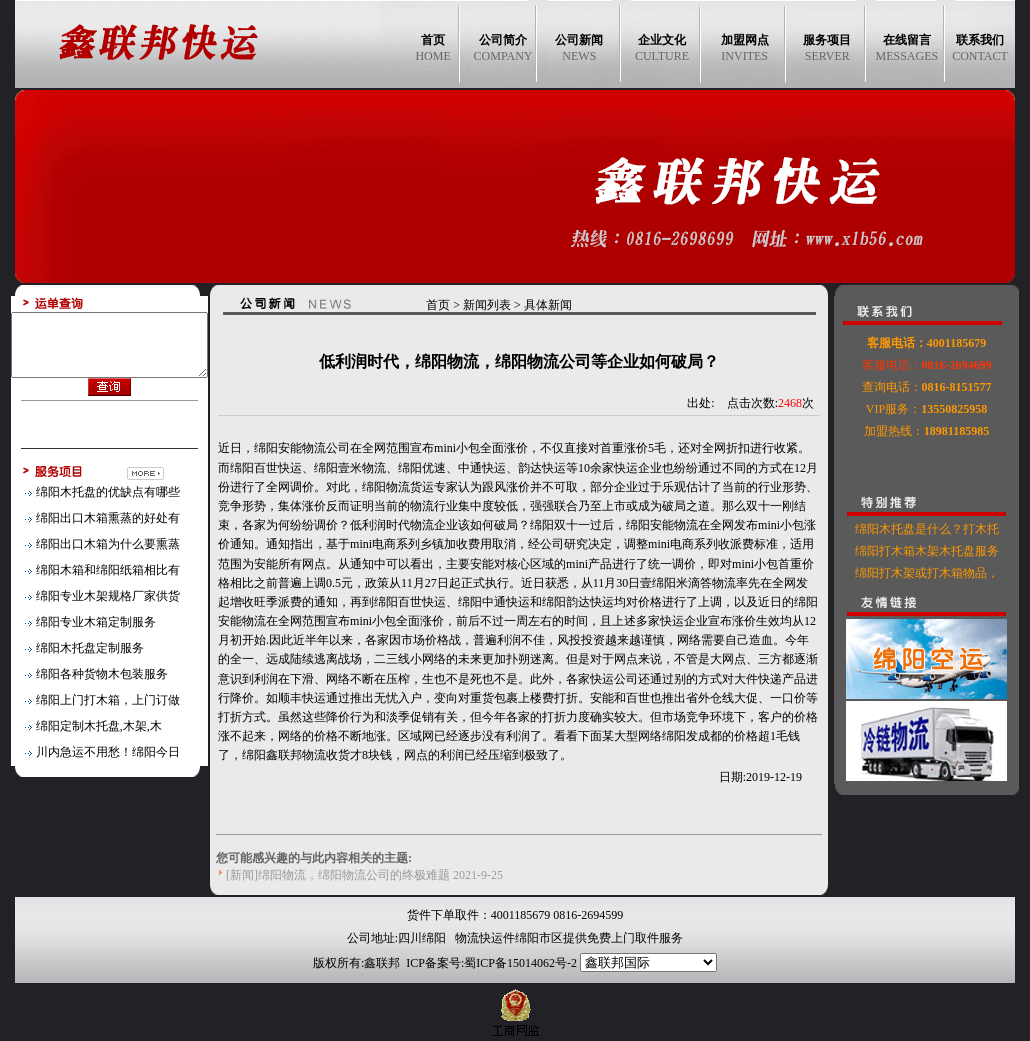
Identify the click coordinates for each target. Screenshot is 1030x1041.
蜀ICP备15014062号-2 (520, 963)
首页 (449, 305)
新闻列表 (498, 305)
